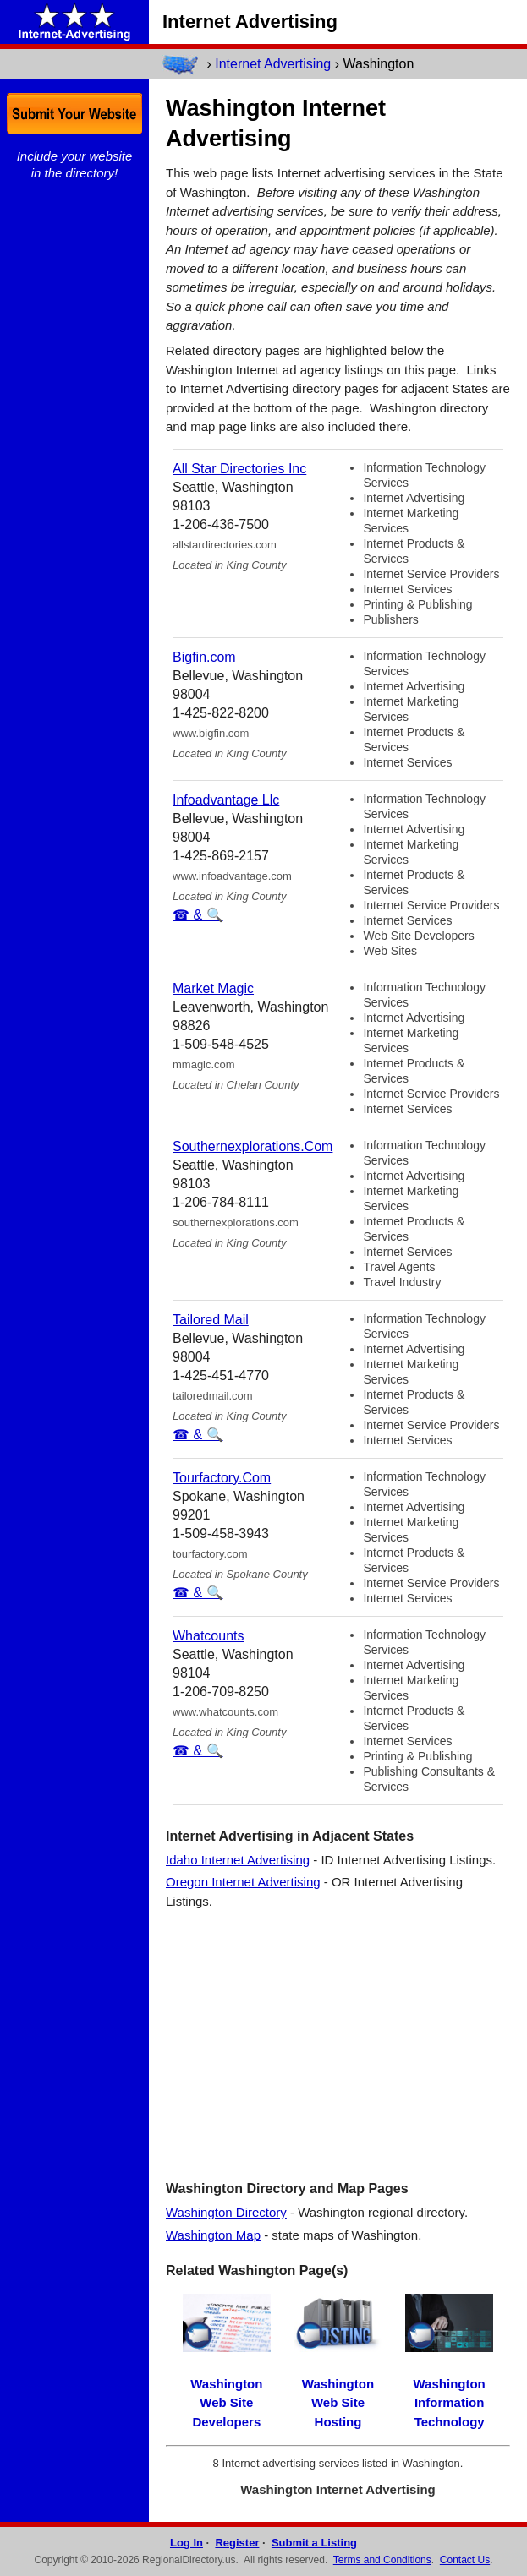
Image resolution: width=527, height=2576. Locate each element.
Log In (186, 2542)
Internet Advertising (273, 64)
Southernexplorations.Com (252, 1146)
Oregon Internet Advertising (243, 1882)
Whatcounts (208, 1636)
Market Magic (213, 988)
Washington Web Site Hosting (338, 2403)
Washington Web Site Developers (226, 2403)
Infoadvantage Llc (226, 800)
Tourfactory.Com (222, 1478)
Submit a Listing (314, 2542)
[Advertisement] (338, 2044)
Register (237, 2542)
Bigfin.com (204, 657)
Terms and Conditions (382, 2560)
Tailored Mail (211, 1320)
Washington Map (213, 2235)
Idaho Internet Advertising (238, 1860)
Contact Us (465, 2560)
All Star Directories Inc (239, 468)
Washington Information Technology (450, 2403)
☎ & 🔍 (198, 915)
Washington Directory (226, 2212)
